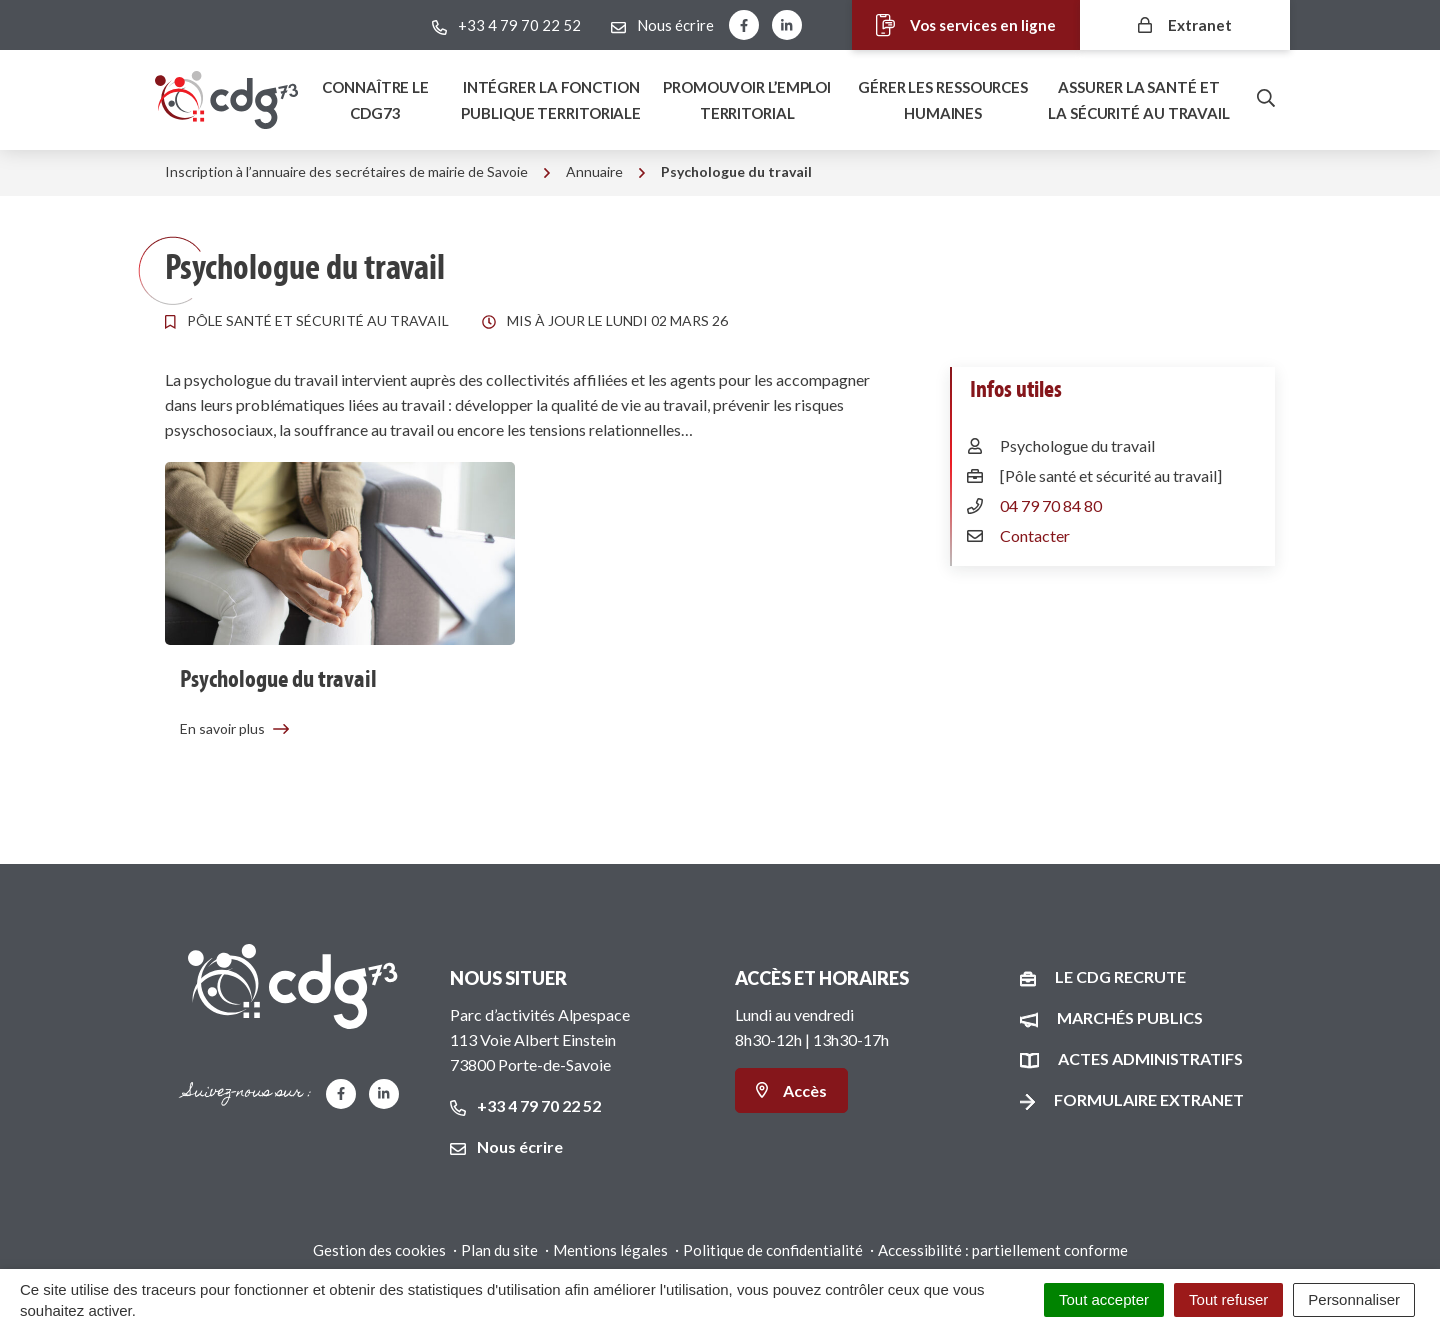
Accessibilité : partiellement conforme (1003, 1250)
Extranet (1185, 24)
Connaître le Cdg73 (375, 100)
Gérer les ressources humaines (943, 100)
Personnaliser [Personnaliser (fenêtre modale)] (1354, 1299)
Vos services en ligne (948, 25)
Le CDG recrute (1120, 976)
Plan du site (499, 1250)
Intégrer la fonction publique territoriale (551, 100)
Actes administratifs (1150, 1058)
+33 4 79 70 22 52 (525, 1105)
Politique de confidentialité (773, 1250)
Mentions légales (610, 1250)
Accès (791, 1090)
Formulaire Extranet (1149, 1099)
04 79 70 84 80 (1051, 505)
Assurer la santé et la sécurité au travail (1139, 100)
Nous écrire (506, 1146)
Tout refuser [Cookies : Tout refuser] (1228, 1299)
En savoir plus (235, 728)
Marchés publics (1130, 1017)
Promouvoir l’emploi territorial (747, 100)
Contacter (1035, 535)
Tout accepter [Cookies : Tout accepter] (1104, 1299)
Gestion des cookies (379, 1250)
